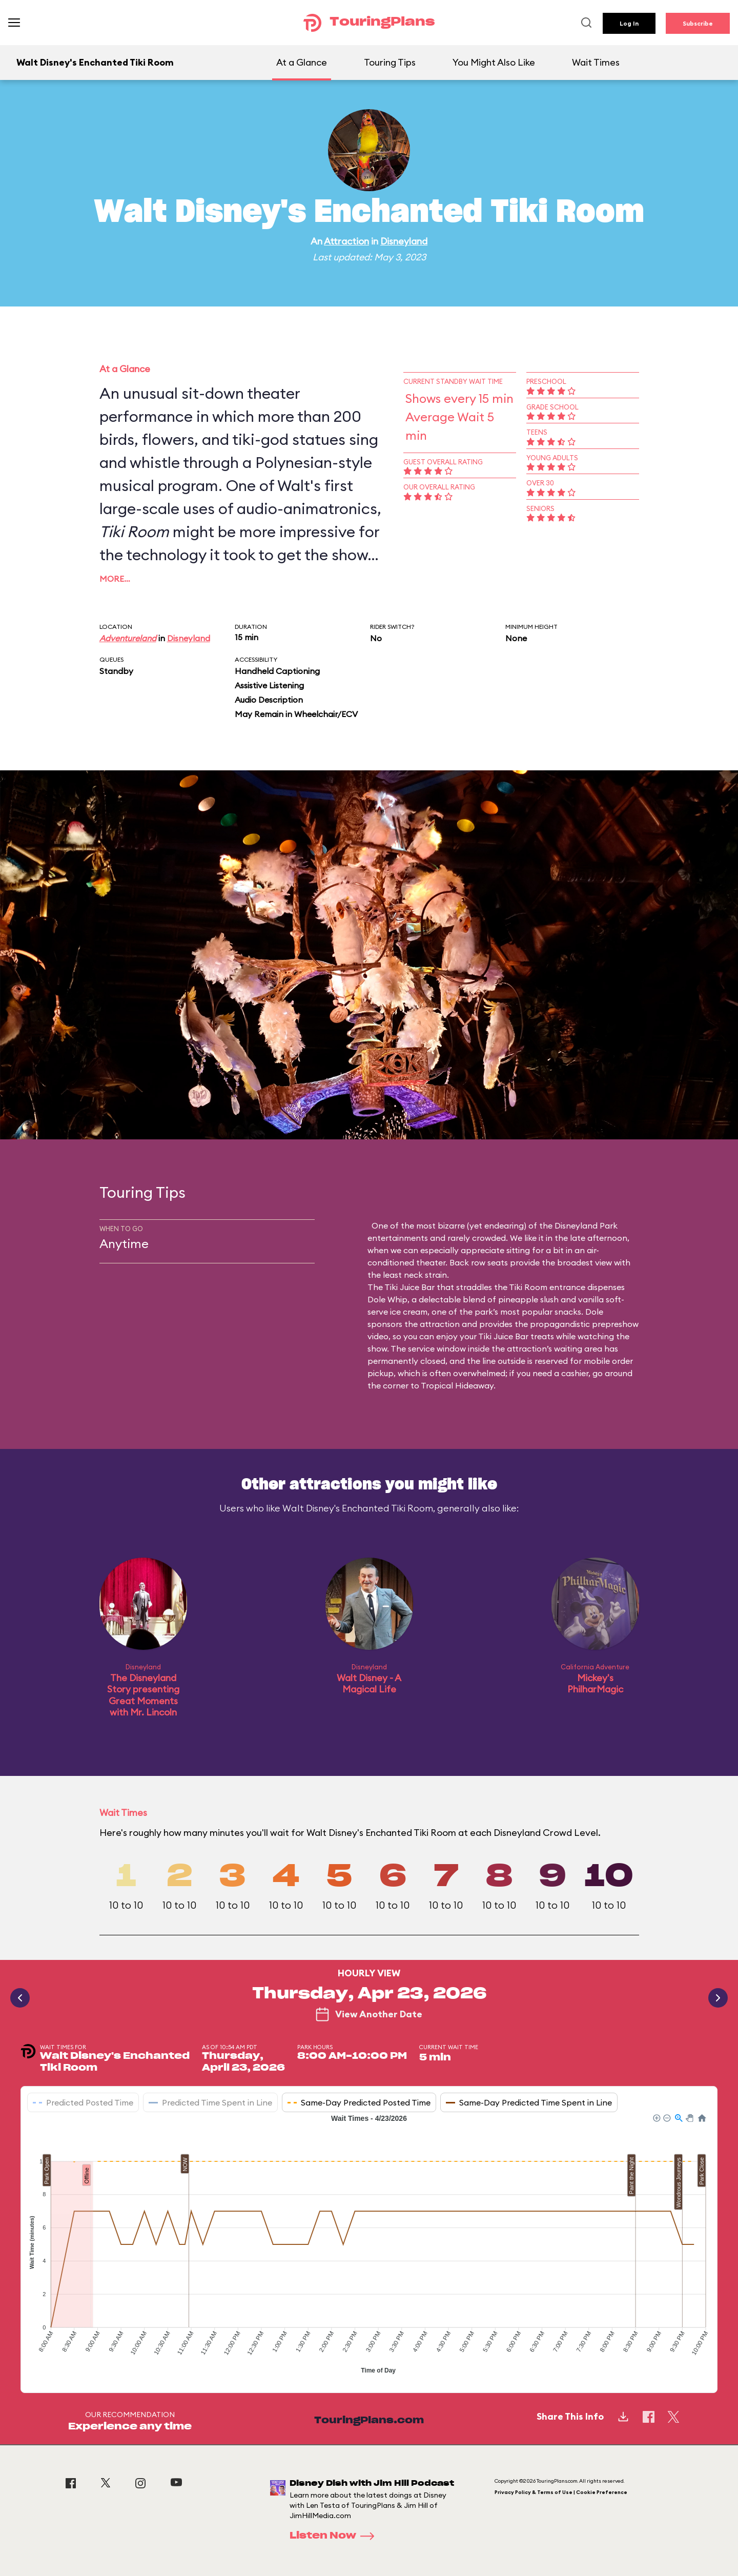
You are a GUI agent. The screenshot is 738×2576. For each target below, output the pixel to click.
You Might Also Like (494, 62)
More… (114, 579)
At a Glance (301, 62)
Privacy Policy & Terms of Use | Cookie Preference (561, 2492)
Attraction (346, 241)
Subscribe (698, 23)
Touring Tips (390, 62)
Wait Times (596, 62)
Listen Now (335, 2536)
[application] (369, 2245)
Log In (629, 23)
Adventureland (127, 638)
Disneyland (403, 241)
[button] (656, 2117)
